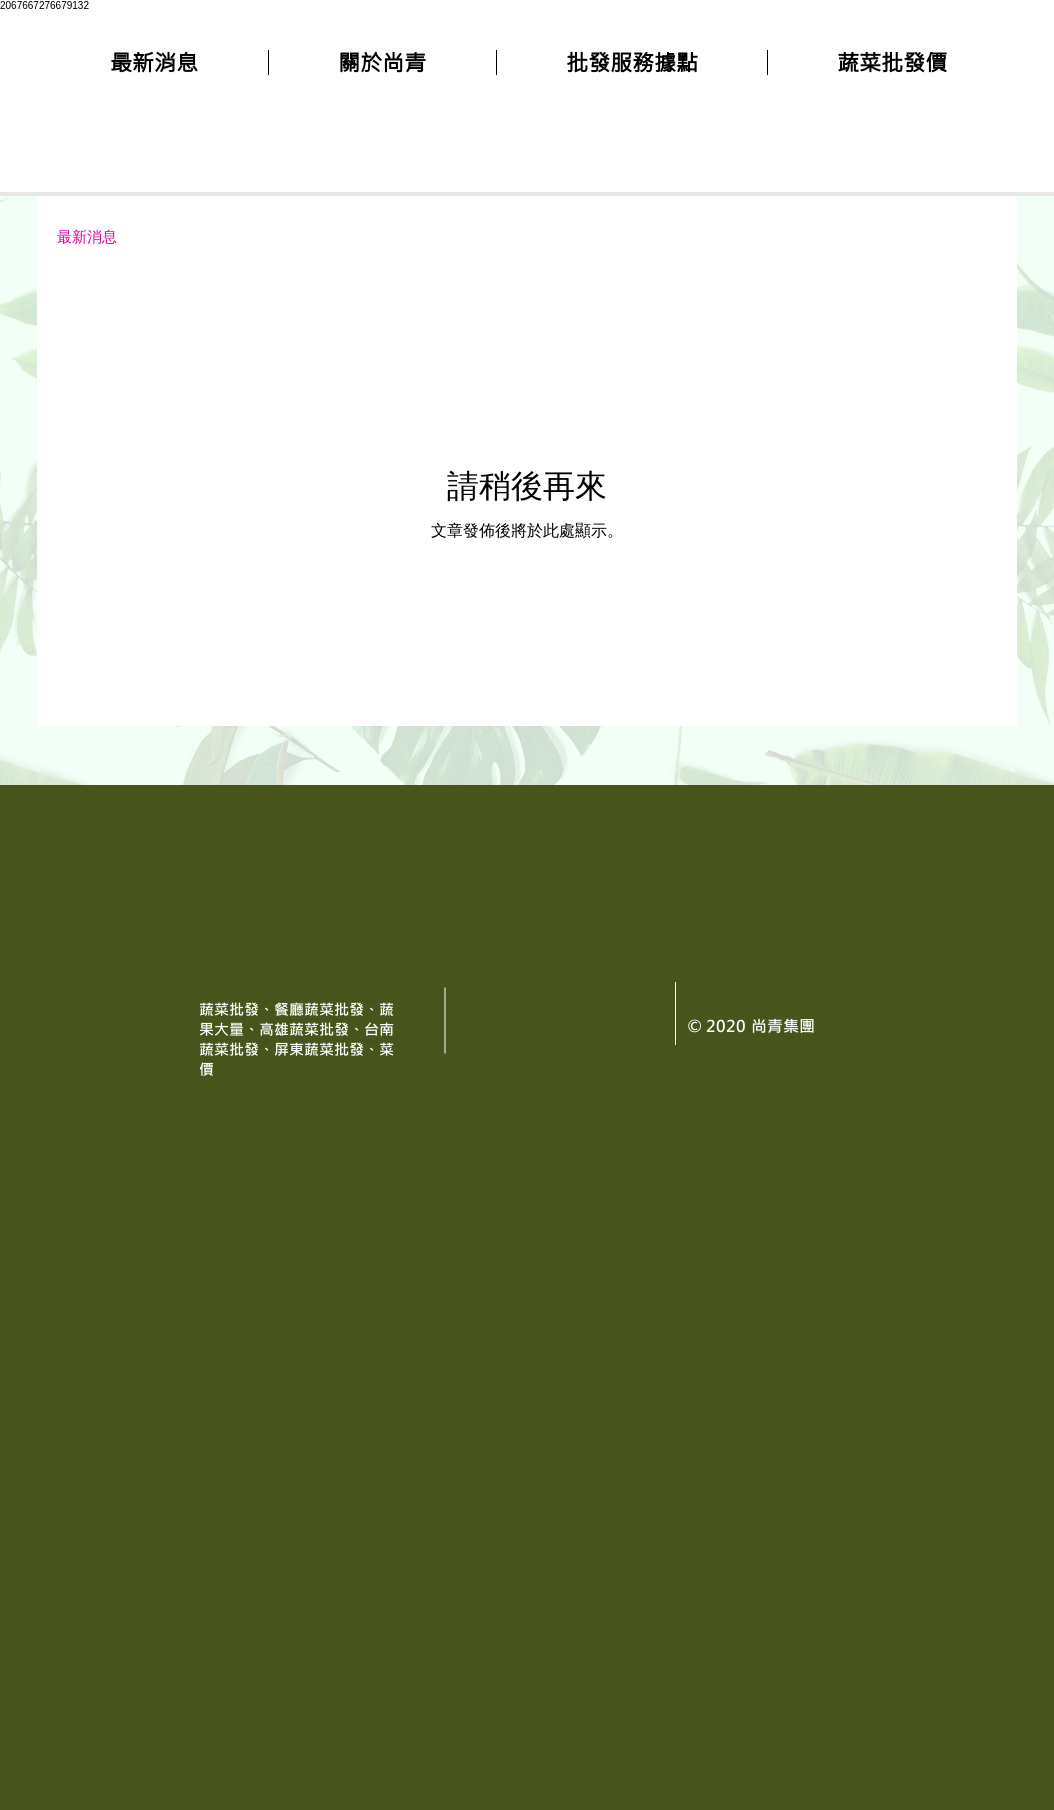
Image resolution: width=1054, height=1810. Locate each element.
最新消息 (87, 236)
